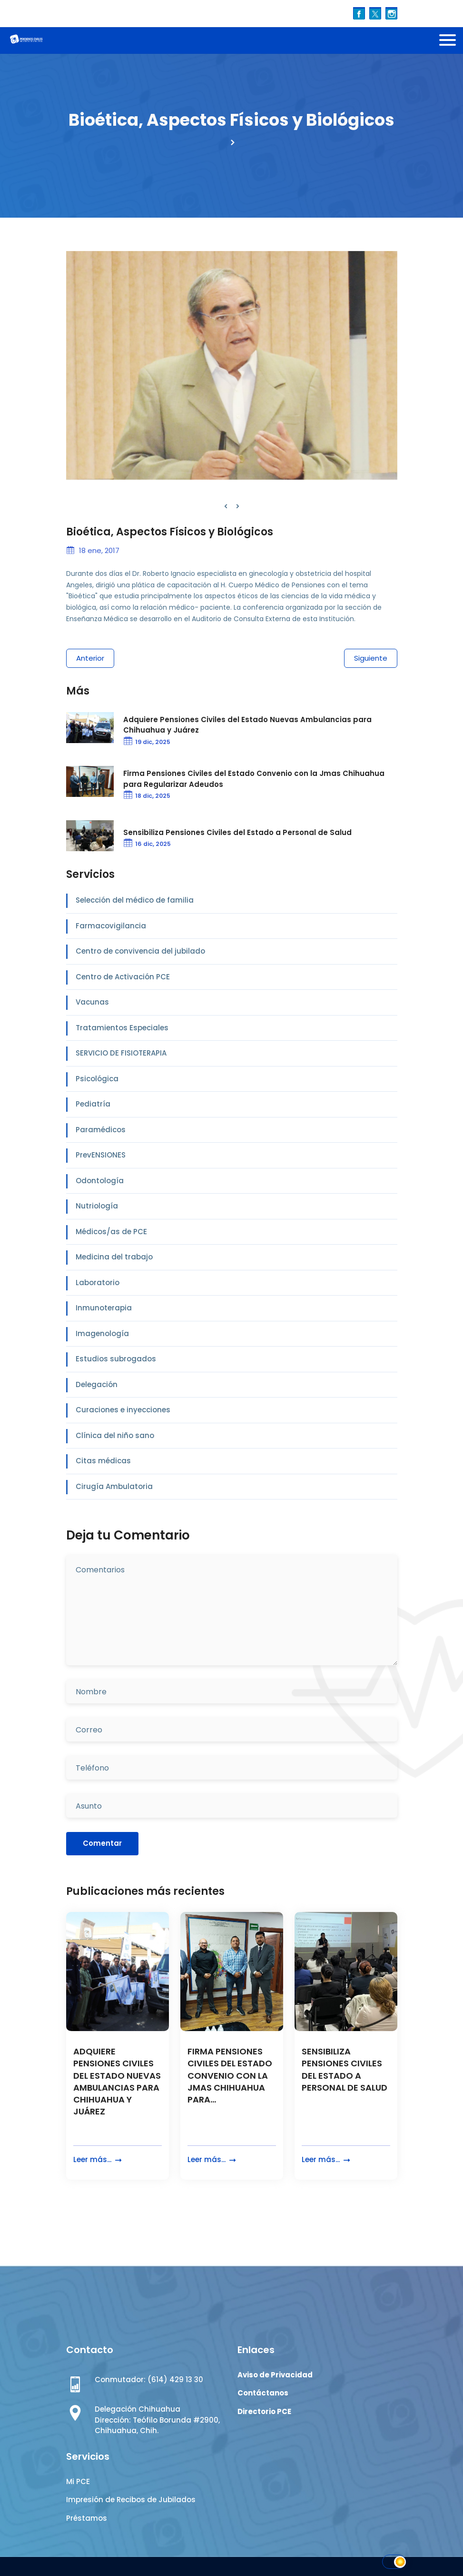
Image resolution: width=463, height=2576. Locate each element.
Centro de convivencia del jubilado (140, 951)
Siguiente (370, 658)
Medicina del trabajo (114, 1257)
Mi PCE (78, 2481)
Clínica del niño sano (115, 1435)
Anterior (90, 658)
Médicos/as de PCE (111, 1232)
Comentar (102, 1843)
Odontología (100, 1181)
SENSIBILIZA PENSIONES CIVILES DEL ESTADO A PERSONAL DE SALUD (344, 2069)
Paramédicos (101, 1130)
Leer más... (98, 2159)
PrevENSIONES (101, 1155)
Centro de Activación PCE (123, 977)
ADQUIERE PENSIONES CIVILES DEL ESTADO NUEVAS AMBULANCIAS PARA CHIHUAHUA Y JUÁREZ (117, 2081)
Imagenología (102, 1333)
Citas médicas (103, 1461)
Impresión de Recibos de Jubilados (131, 2500)
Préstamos (86, 2518)
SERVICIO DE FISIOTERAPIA (121, 1053)
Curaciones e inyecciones (123, 1410)
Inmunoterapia (104, 1308)
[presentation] (225, 506)
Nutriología (97, 1206)
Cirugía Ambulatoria (114, 1486)
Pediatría (93, 1104)
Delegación (97, 1384)
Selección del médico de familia (135, 900)
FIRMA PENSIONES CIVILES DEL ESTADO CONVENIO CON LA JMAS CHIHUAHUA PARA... (229, 2075)
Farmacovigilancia (111, 926)
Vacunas (92, 1002)
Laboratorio (97, 1283)
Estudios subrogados (116, 1359)
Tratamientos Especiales (122, 1028)
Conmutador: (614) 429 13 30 (149, 2380)
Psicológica (97, 1079)
